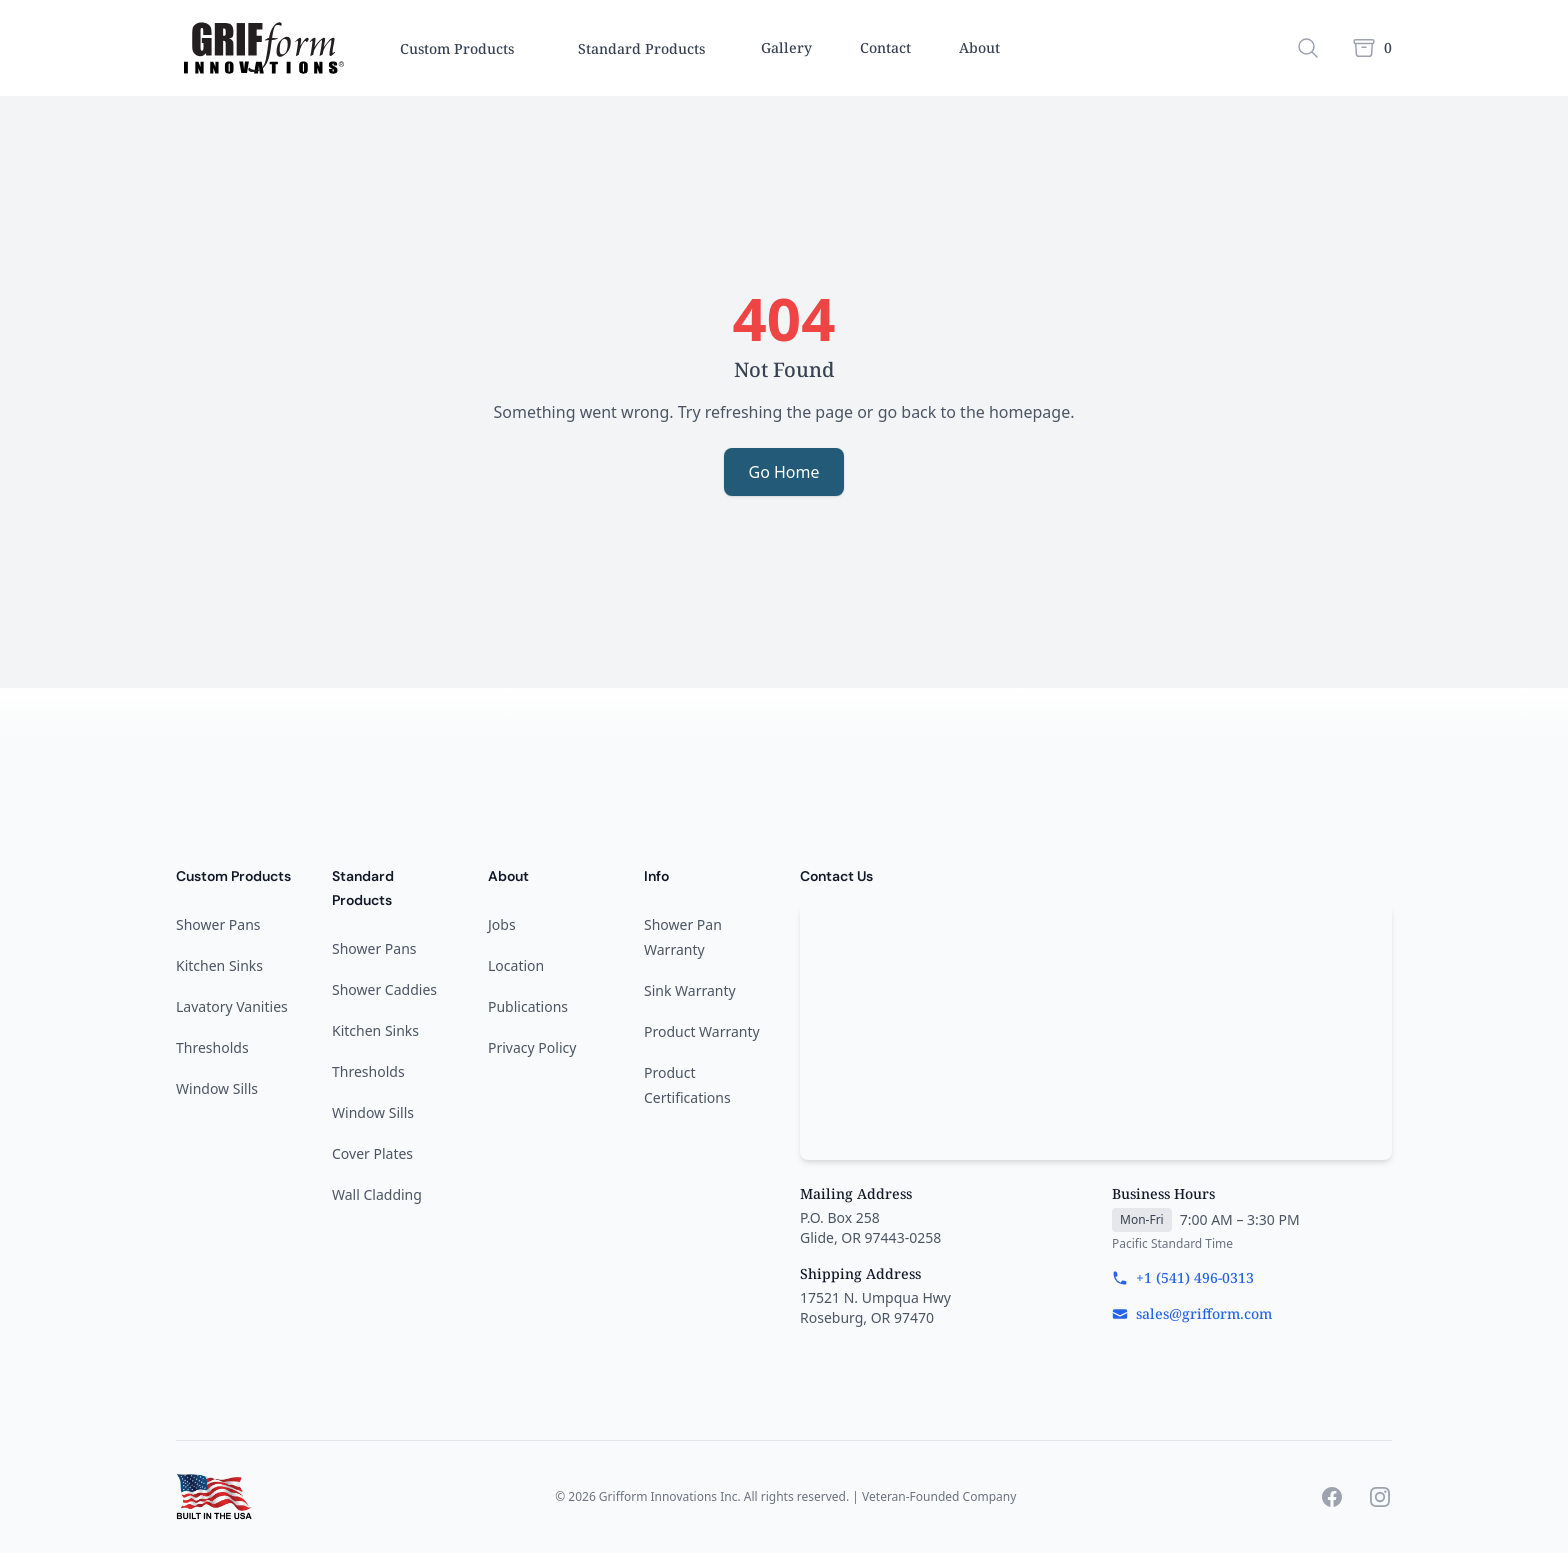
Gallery (786, 47)
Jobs (502, 924)
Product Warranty (702, 1031)
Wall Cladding (377, 1194)
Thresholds (212, 1047)
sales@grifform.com (1192, 1313)
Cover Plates (372, 1153)
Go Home (783, 472)
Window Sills (217, 1088)
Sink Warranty (690, 990)
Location (516, 965)
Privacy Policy (532, 1047)
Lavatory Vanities (232, 1006)
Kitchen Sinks (219, 965)
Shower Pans (218, 924)
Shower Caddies (384, 989)
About (979, 47)
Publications (528, 1006)
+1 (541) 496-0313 (1183, 1277)
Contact (885, 47)
